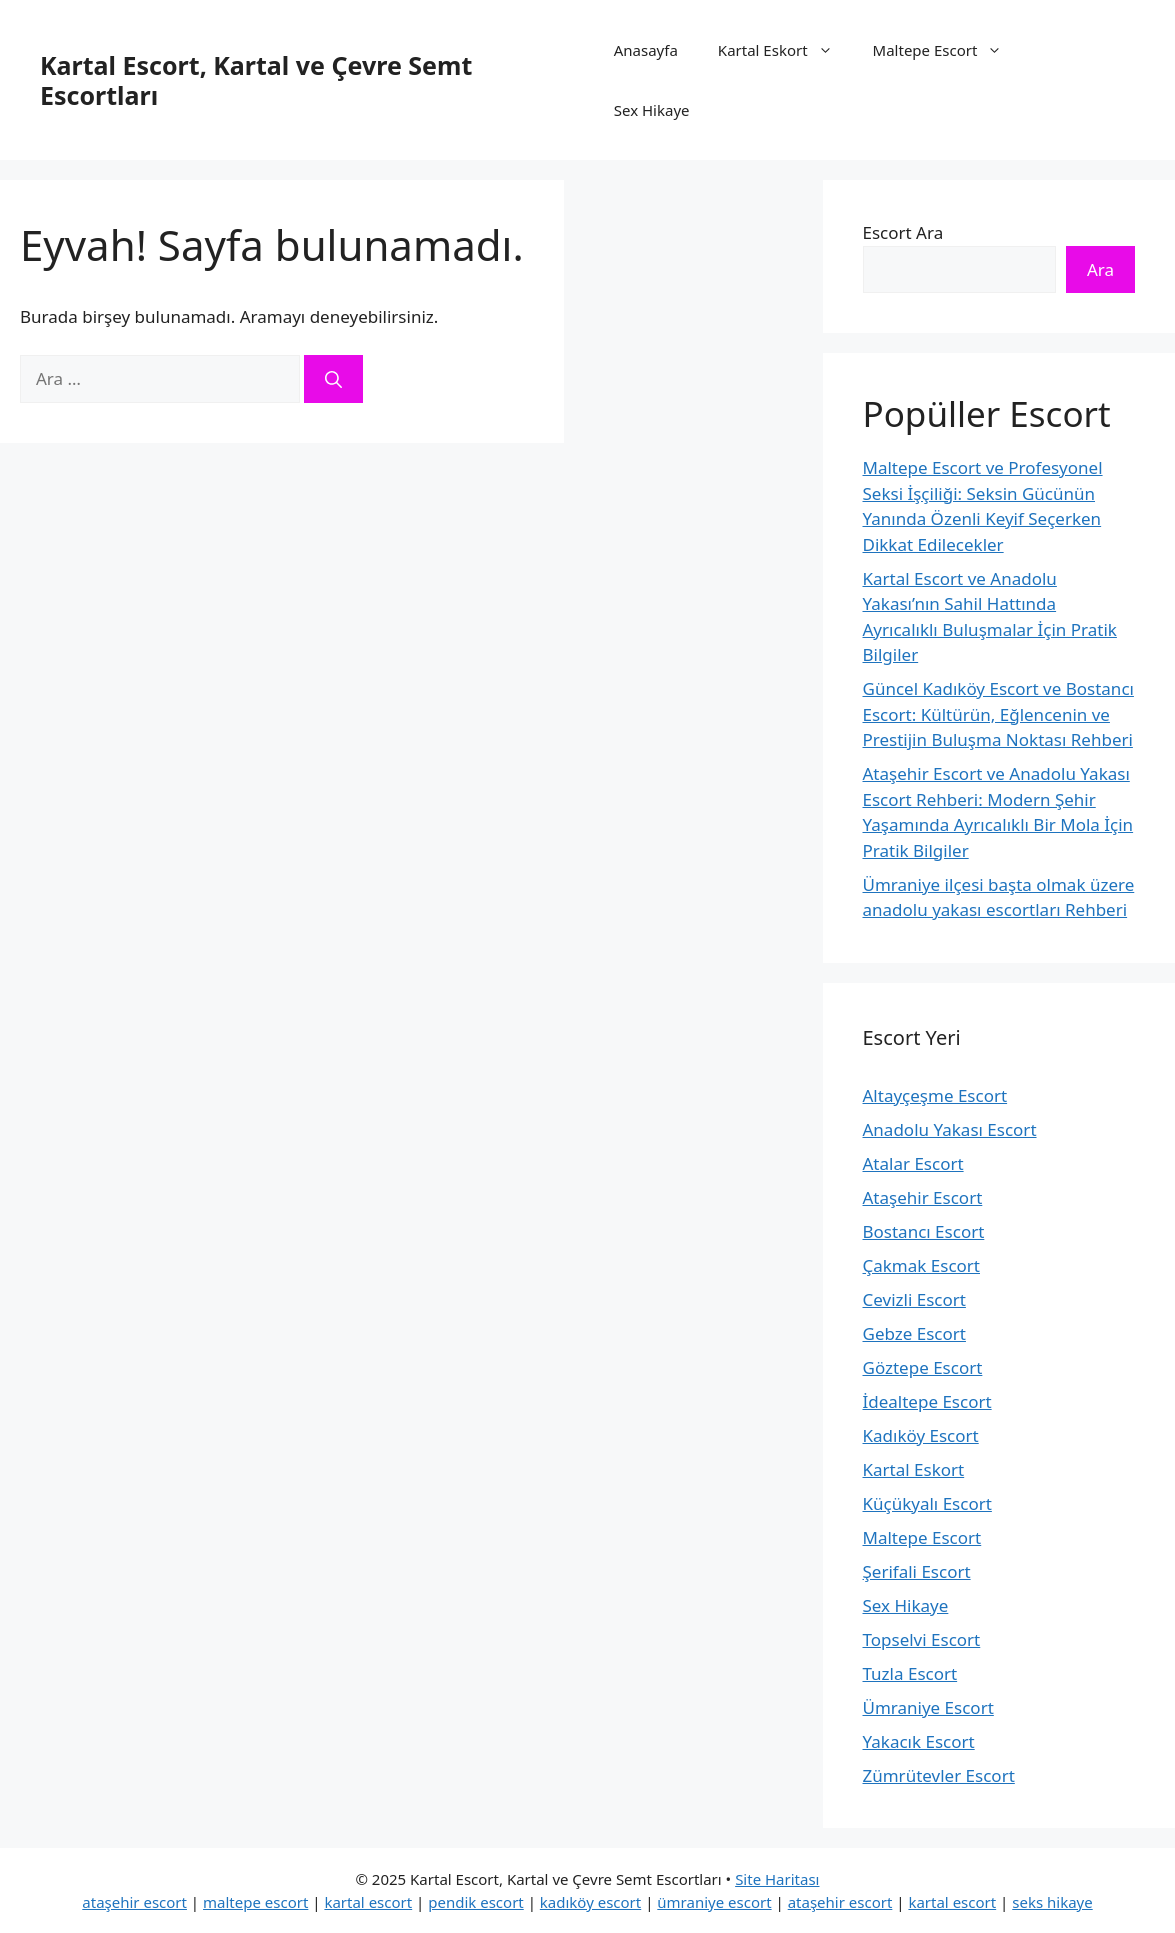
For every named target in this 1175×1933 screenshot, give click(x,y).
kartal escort (368, 1902)
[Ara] (333, 379)
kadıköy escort (590, 1902)
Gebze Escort (914, 1333)
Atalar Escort (913, 1163)
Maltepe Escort (948, 50)
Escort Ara (903, 232)
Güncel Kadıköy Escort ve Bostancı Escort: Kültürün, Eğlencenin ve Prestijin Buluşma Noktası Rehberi (998, 714)
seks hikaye (1052, 1902)
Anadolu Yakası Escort (950, 1129)
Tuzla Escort (910, 1673)
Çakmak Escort (922, 1265)
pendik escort (476, 1902)
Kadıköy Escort (921, 1435)
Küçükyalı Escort (927, 1503)
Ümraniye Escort (928, 1707)
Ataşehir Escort (923, 1197)
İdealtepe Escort (927, 1401)
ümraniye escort (714, 1902)
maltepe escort (255, 1902)
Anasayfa (646, 50)
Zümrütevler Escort (939, 1775)
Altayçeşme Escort (935, 1095)
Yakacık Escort (919, 1741)
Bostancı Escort (924, 1231)
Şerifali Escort (917, 1571)
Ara (1100, 269)
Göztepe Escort (923, 1367)
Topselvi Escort (922, 1639)
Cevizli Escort (914, 1299)
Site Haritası (777, 1879)
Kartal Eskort (785, 50)
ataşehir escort (134, 1902)
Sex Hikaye (652, 110)
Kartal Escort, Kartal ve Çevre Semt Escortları (256, 80)
